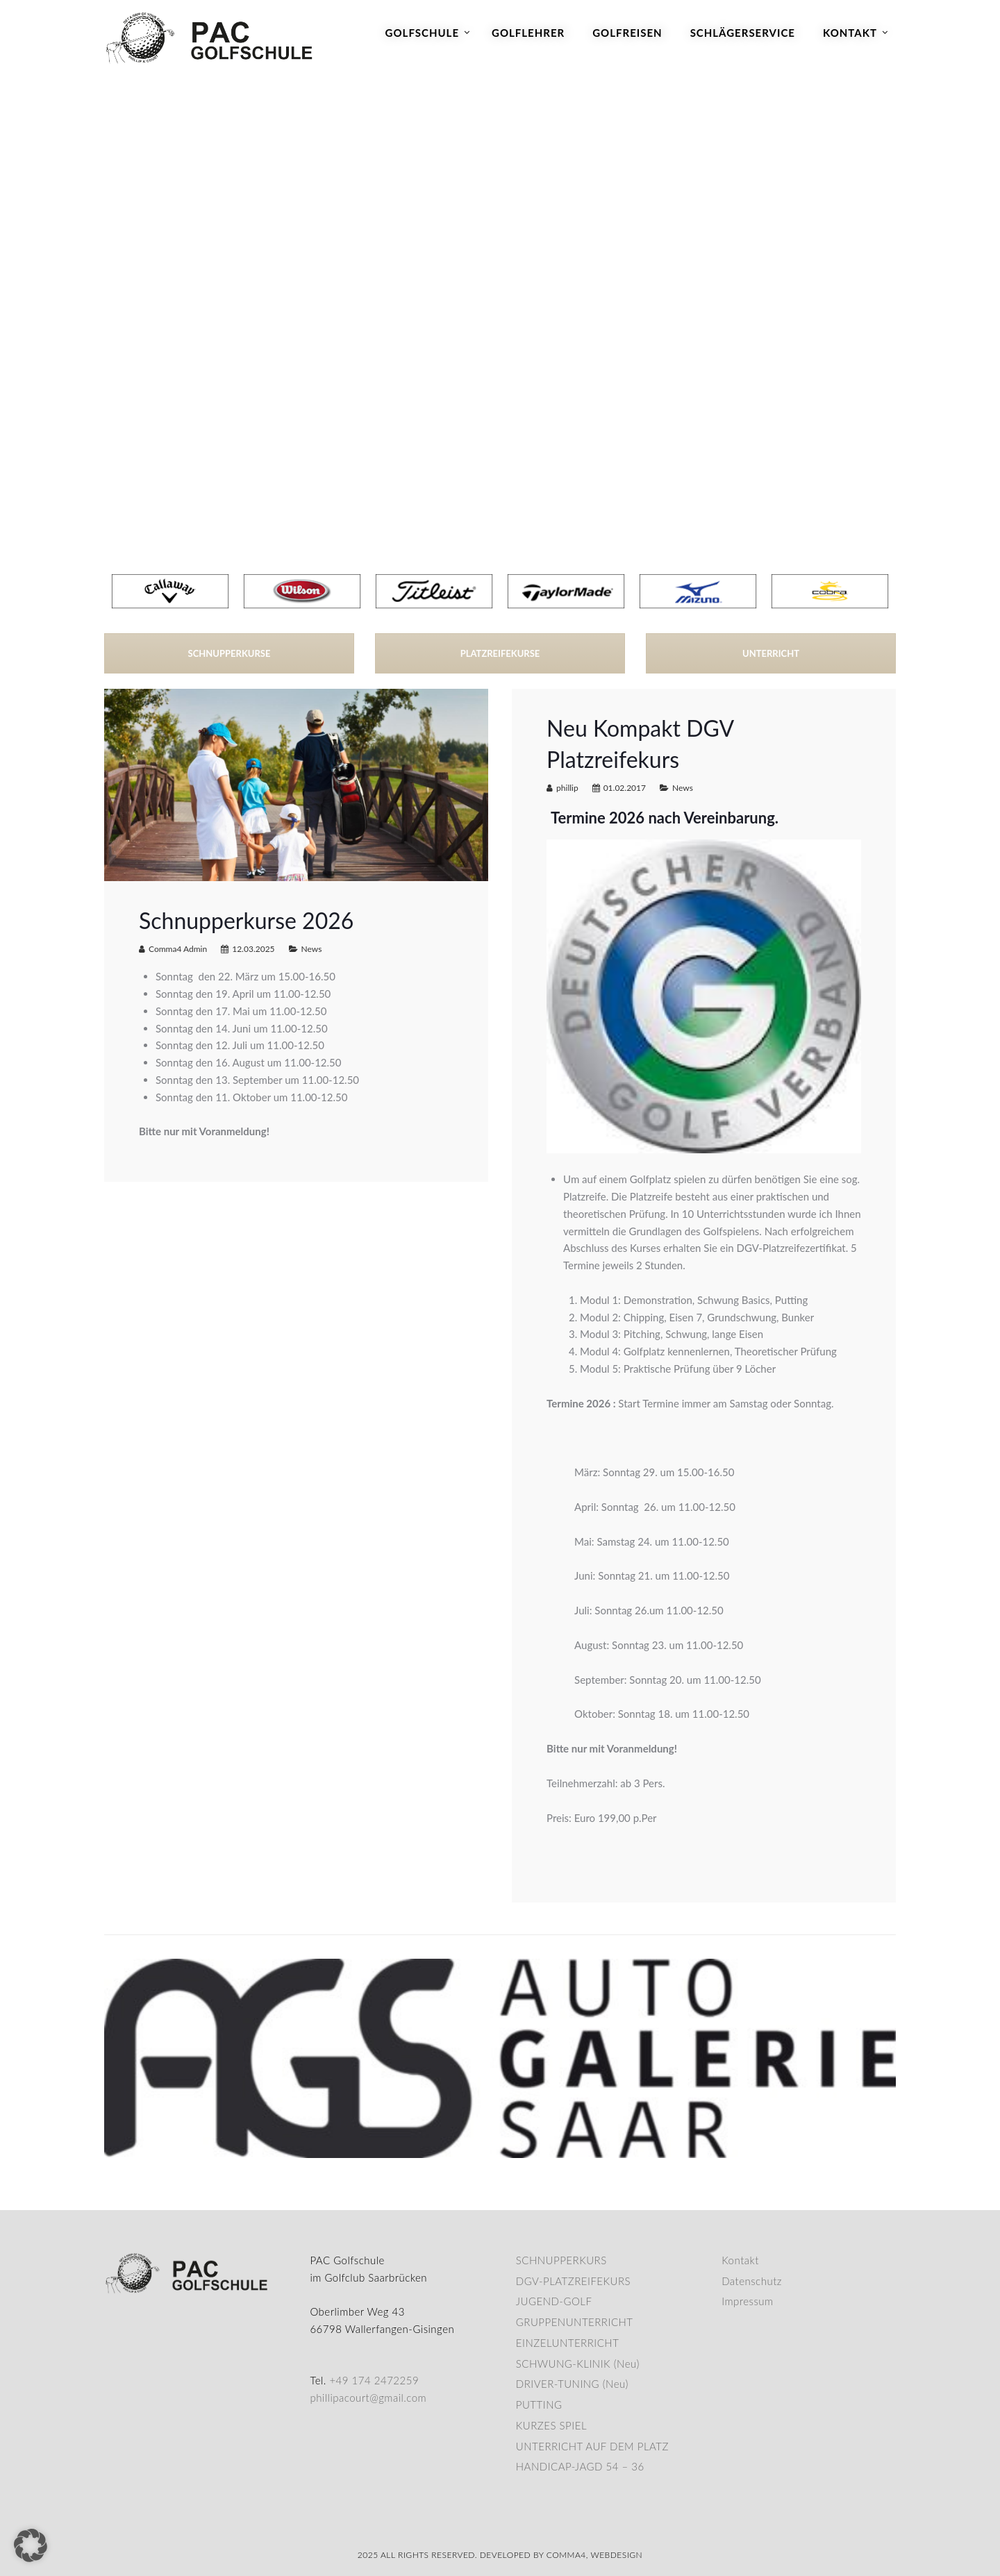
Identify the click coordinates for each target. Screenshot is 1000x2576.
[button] (30, 2545)
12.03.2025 (253, 949)
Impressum (747, 2301)
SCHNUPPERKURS (561, 2260)
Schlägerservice (742, 32)
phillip (567, 788)
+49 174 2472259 (374, 2380)
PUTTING (539, 2404)
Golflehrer (528, 32)
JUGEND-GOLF (554, 2301)
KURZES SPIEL (551, 2425)
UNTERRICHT (770, 653)
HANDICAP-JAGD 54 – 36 (580, 2466)
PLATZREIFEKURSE (500, 653)
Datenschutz (752, 2281)
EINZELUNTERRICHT (567, 2342)
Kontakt (850, 32)
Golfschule (422, 32)
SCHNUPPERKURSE (229, 653)
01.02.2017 (624, 788)
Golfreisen (627, 32)
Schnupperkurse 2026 (246, 920)
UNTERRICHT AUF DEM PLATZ (592, 2446)
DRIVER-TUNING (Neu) (572, 2383)
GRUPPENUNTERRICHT (574, 2322)
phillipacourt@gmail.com (368, 2397)
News (311, 949)
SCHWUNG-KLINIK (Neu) (578, 2363)
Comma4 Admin (178, 949)
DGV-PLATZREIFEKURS (573, 2281)
